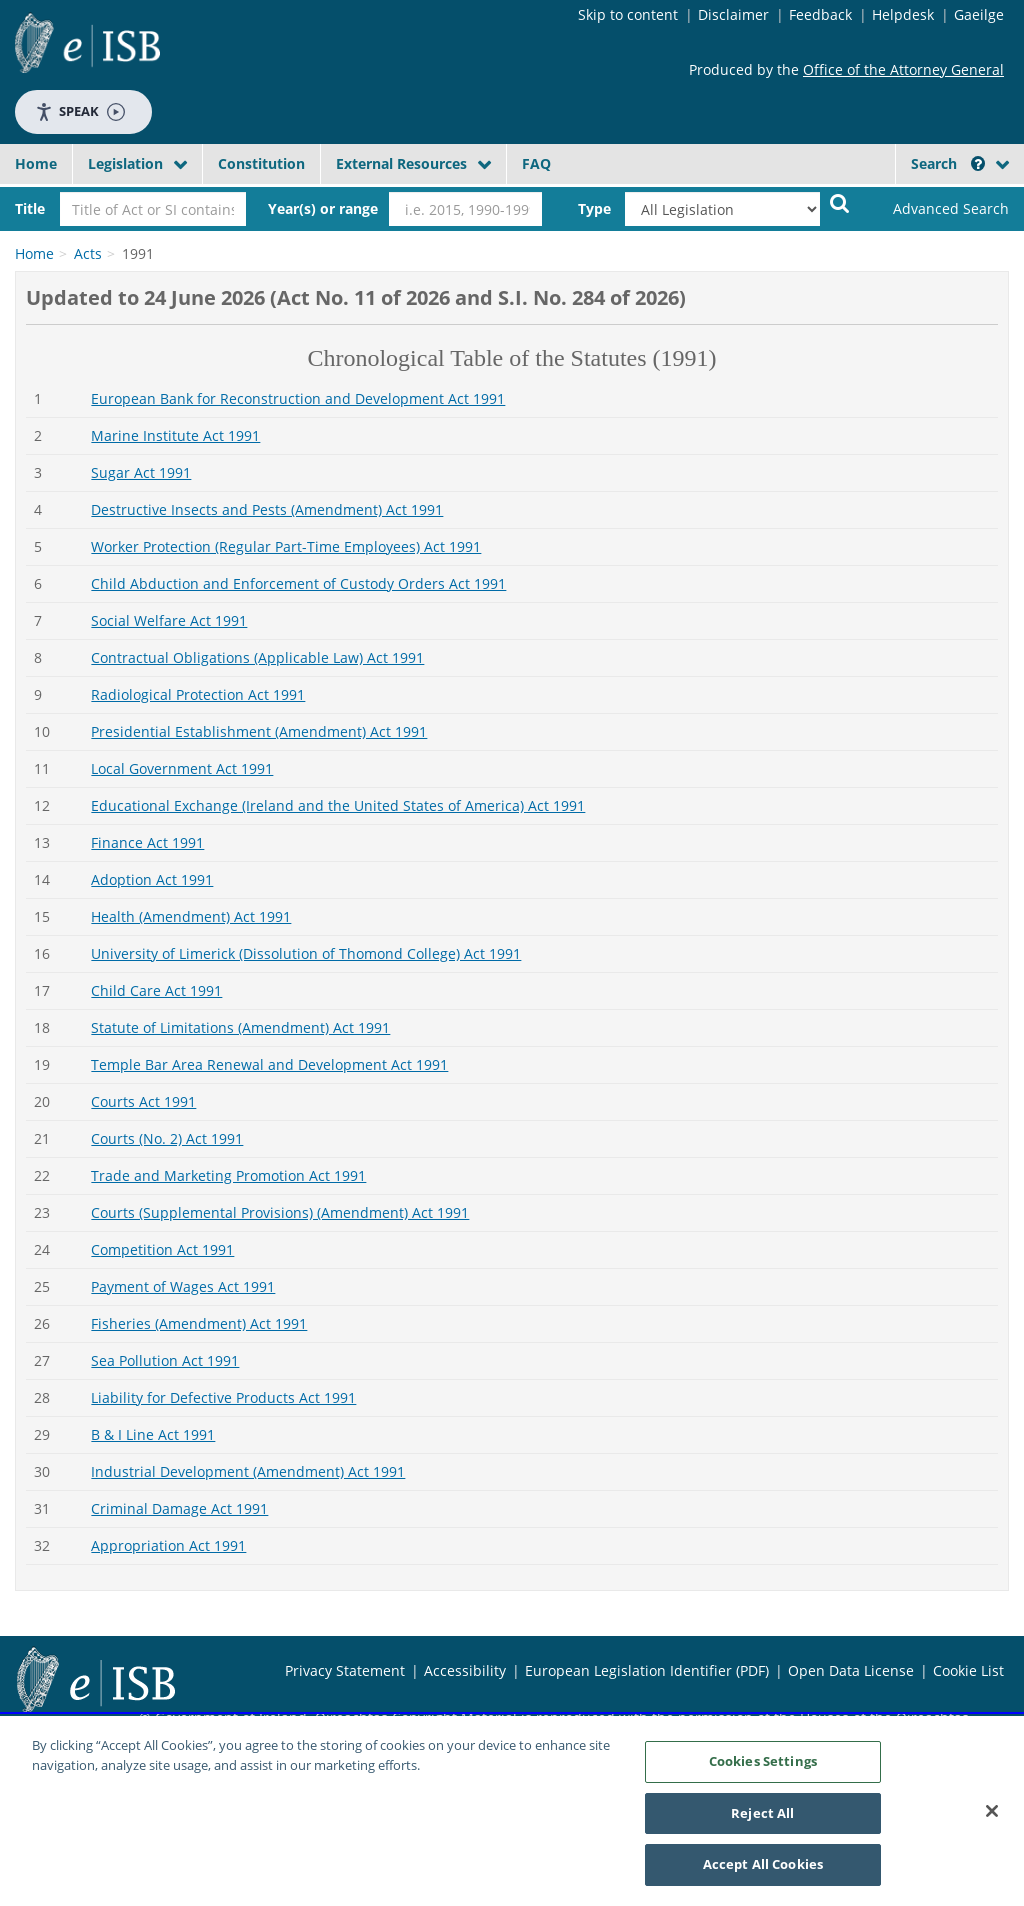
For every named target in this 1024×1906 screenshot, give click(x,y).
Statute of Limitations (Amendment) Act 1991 (240, 1027)
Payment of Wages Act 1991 (183, 1286)
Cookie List (968, 1670)
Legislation (125, 163)
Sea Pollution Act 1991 (165, 1360)
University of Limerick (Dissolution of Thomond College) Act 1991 (306, 953)
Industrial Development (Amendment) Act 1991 (248, 1471)
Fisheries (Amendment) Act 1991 (199, 1323)
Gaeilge (979, 14)
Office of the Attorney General (903, 69)
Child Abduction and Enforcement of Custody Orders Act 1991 (298, 583)
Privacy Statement (345, 1670)
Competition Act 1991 (162, 1249)
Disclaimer (733, 14)
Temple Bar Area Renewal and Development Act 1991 (269, 1064)
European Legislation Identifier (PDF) (647, 1670)
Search (948, 163)
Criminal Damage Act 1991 (179, 1508)
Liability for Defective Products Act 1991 (223, 1397)
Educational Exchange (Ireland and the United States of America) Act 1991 (338, 805)
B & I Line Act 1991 (153, 1434)
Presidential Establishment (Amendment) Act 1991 (259, 731)
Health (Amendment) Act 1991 (191, 916)
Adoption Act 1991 (152, 879)
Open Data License (851, 1670)
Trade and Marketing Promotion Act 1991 (228, 1175)
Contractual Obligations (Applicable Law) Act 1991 (257, 657)
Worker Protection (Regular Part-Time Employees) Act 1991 (286, 546)
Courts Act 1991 (143, 1101)
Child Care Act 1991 (156, 990)
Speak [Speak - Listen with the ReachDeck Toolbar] (80, 111)
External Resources (401, 163)
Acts (88, 253)
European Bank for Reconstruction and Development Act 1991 (298, 398)
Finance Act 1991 (147, 842)
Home (36, 163)
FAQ (536, 163)
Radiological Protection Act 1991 (198, 694)
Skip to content (628, 14)
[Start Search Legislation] (840, 202)
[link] (939, 209)
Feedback (820, 14)
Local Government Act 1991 (182, 768)
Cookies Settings (763, 1768)
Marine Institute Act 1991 (175, 435)
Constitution (261, 163)
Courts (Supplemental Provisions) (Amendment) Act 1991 (280, 1212)
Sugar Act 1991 (141, 472)
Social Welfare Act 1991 (169, 620)
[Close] (992, 1818)
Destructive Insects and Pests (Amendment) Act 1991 (267, 509)
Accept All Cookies (763, 1872)
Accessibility (465, 1670)
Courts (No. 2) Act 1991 (167, 1138)
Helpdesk (903, 14)
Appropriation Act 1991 (168, 1545)
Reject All (762, 1820)
